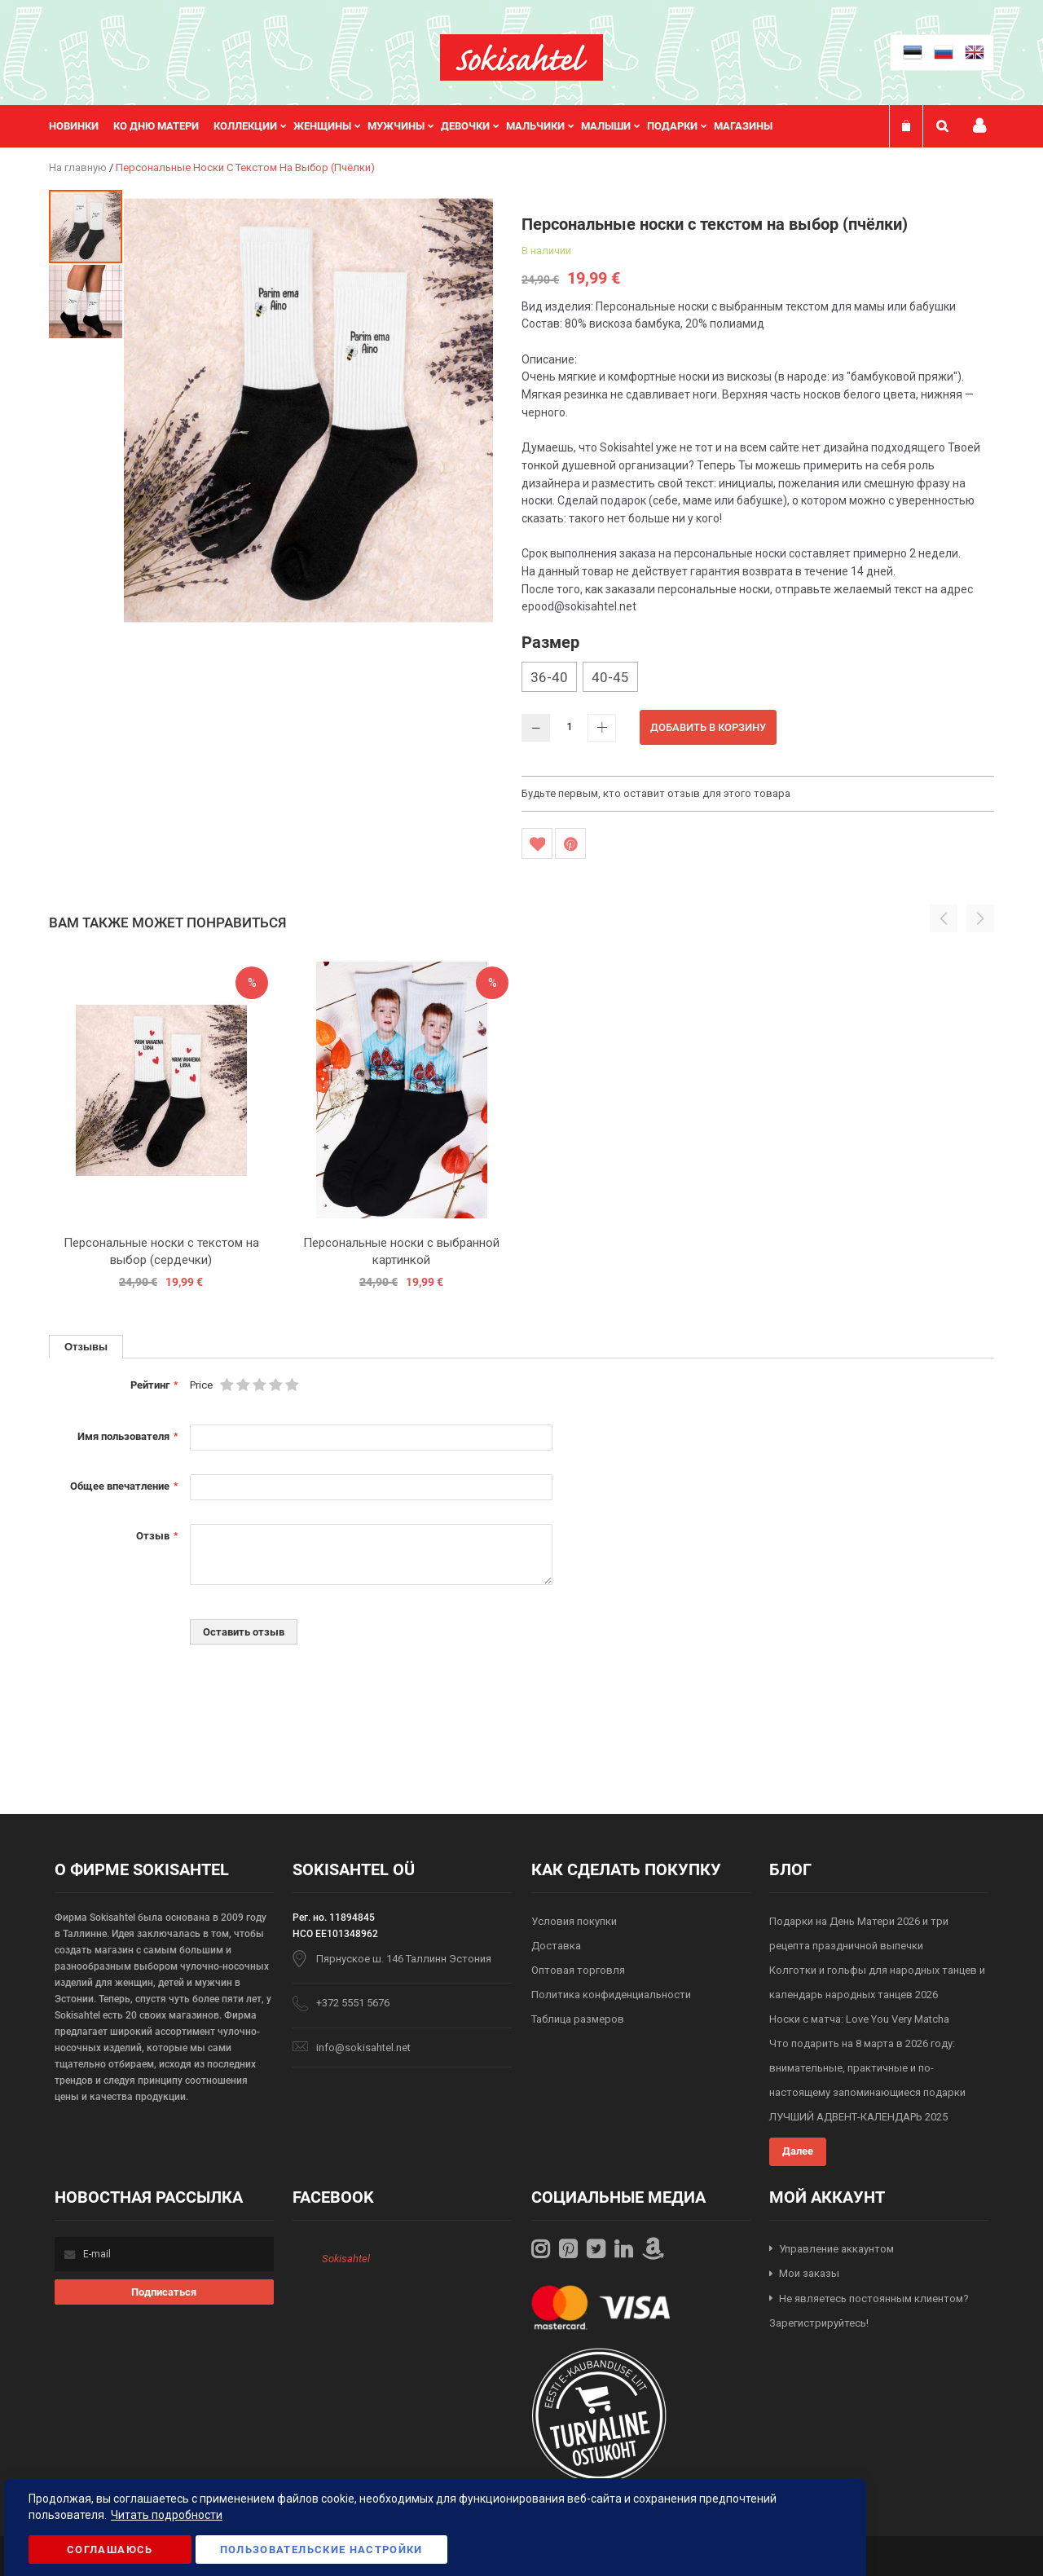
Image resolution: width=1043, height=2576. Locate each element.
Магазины (743, 126)
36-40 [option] (549, 677)
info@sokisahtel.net (363, 2047)
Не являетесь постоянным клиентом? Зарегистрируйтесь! (869, 2311)
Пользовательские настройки (321, 2549)
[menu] (419, 126)
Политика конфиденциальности (611, 1994)
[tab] (86, 1346)
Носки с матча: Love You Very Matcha (859, 2019)
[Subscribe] (164, 2292)
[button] (85, 300)
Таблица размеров (577, 2019)
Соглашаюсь (110, 2549)
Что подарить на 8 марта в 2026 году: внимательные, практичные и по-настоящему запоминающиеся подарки (867, 2067)
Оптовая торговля (578, 1970)
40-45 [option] (610, 677)
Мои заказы (809, 2273)
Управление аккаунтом (836, 2249)
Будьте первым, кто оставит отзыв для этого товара (656, 793)
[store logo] (521, 57)
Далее (797, 2151)
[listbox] (758, 679)
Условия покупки (574, 1921)
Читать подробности (166, 2514)
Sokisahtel (346, 2258)
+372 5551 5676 (352, 2003)
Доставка (556, 1946)
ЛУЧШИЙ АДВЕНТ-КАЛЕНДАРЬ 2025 (858, 2117)
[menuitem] (81, 126)
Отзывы (86, 1346)
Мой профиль (979, 125)
